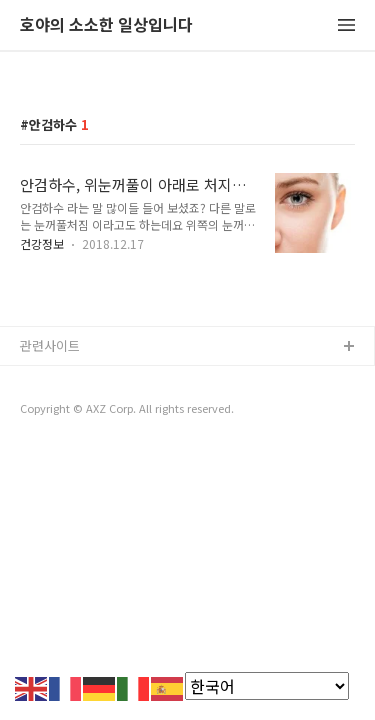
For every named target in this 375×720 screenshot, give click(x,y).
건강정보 (42, 243)
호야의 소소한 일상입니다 (106, 25)
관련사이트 (50, 345)
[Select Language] (267, 686)
